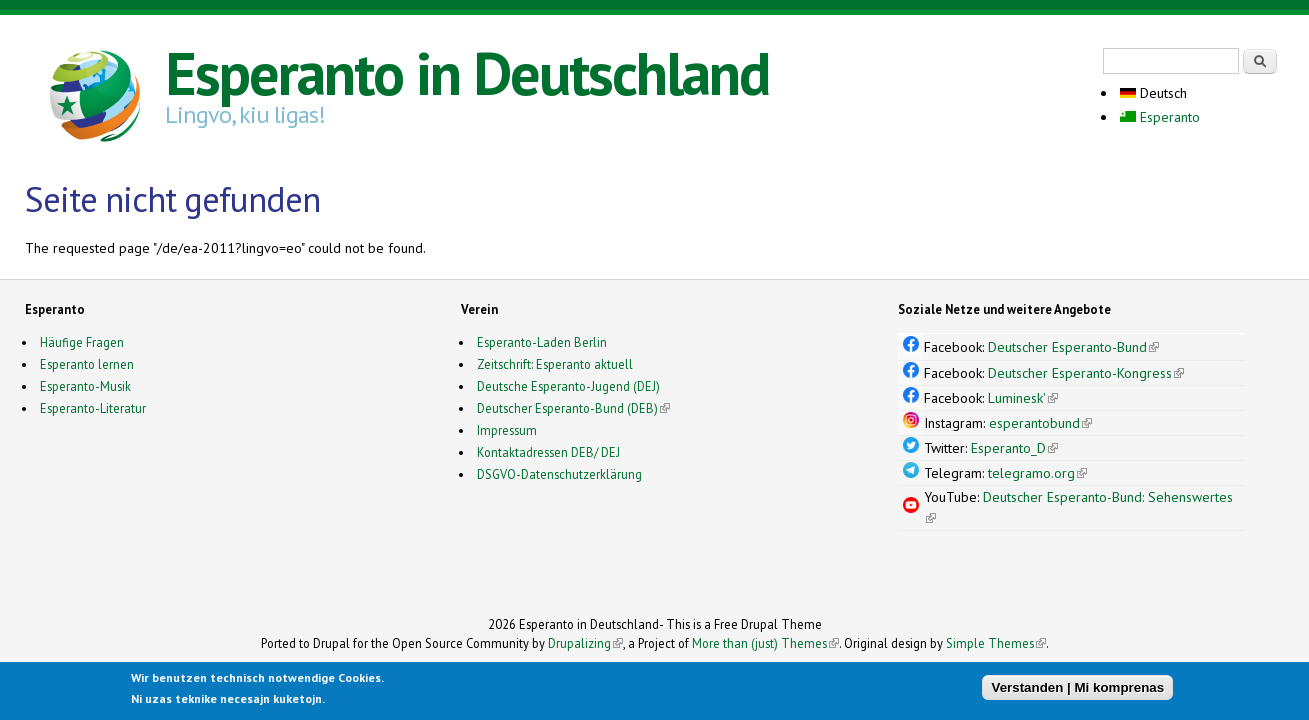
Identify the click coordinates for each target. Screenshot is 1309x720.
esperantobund (1040, 423)
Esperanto (1160, 117)
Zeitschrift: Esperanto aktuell (555, 364)
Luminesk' (1023, 398)
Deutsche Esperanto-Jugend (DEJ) (568, 386)
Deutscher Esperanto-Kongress (1086, 373)
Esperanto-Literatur (93, 408)
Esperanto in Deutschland (467, 73)
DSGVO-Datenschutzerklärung (559, 474)
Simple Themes (996, 643)
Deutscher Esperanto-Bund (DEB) (567, 408)
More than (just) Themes (765, 643)
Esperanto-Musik (85, 386)
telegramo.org (1037, 473)
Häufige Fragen (82, 342)
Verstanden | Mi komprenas (1077, 688)
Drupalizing (585, 643)
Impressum (507, 430)
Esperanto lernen (87, 364)
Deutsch (1153, 93)
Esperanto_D (1014, 448)
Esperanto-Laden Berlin (542, 342)
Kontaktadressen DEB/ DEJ (548, 452)
